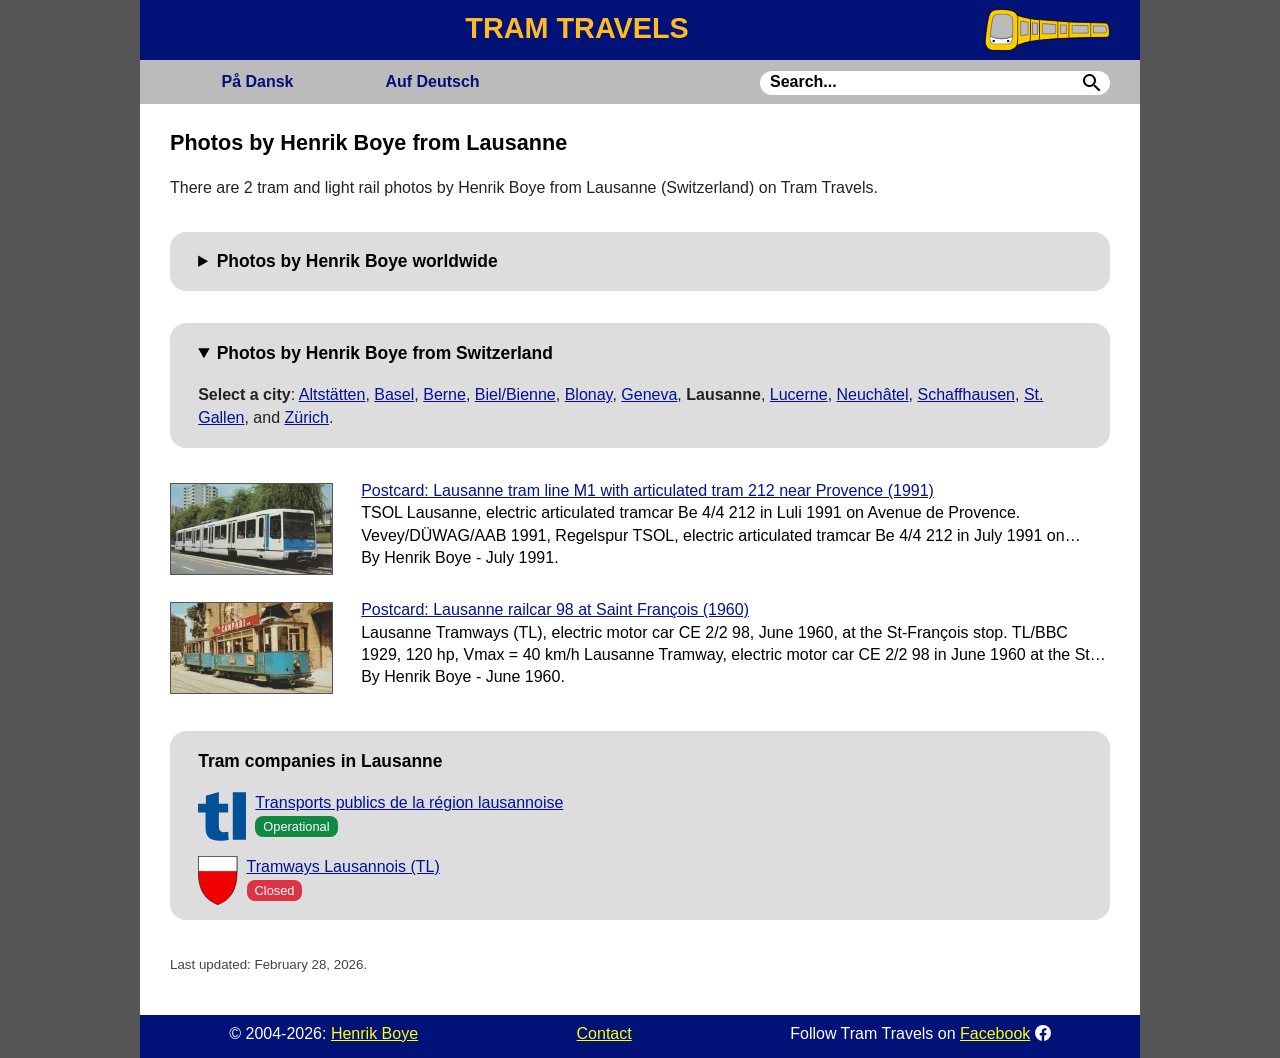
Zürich (306, 417)
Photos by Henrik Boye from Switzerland (385, 353)
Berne (444, 394)
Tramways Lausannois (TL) (343, 866)
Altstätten (332, 394)
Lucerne (799, 394)
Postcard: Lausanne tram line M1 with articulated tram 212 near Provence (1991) (647, 490)
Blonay (589, 394)
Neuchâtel (873, 394)
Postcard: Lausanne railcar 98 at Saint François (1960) (555, 609)
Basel (394, 394)
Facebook (995, 1033)
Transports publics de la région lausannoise (409, 802)
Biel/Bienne (515, 394)
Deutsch (432, 81)
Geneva (649, 394)
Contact (604, 1033)
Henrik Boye (374, 1033)
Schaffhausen (966, 394)
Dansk (257, 81)
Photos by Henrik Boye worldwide (357, 261)
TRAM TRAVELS (576, 28)
